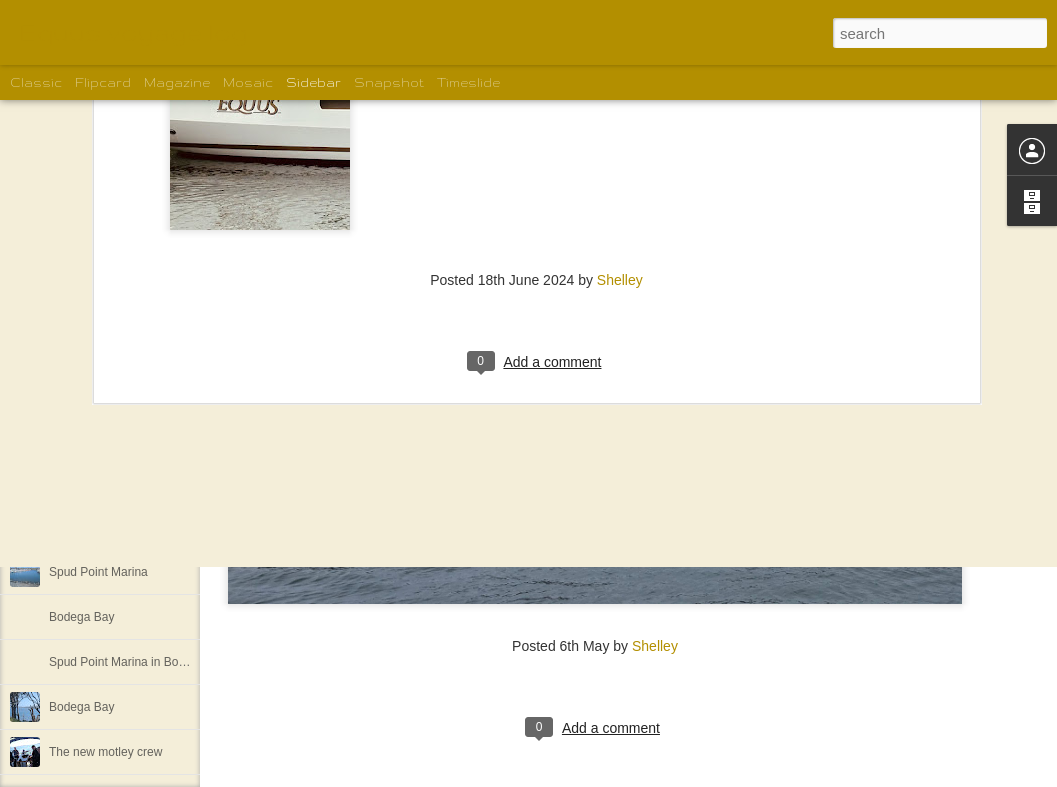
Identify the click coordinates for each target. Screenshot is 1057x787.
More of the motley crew (113, 482)
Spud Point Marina (98, 572)
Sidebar (313, 82)
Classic (36, 82)
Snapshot (389, 82)
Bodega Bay (81, 617)
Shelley (655, 646)
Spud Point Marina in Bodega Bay (139, 662)
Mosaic (248, 82)
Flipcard (103, 82)
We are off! (78, 437)
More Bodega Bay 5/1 (107, 527)
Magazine (177, 82)
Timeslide (468, 82)
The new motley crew (105, 752)
